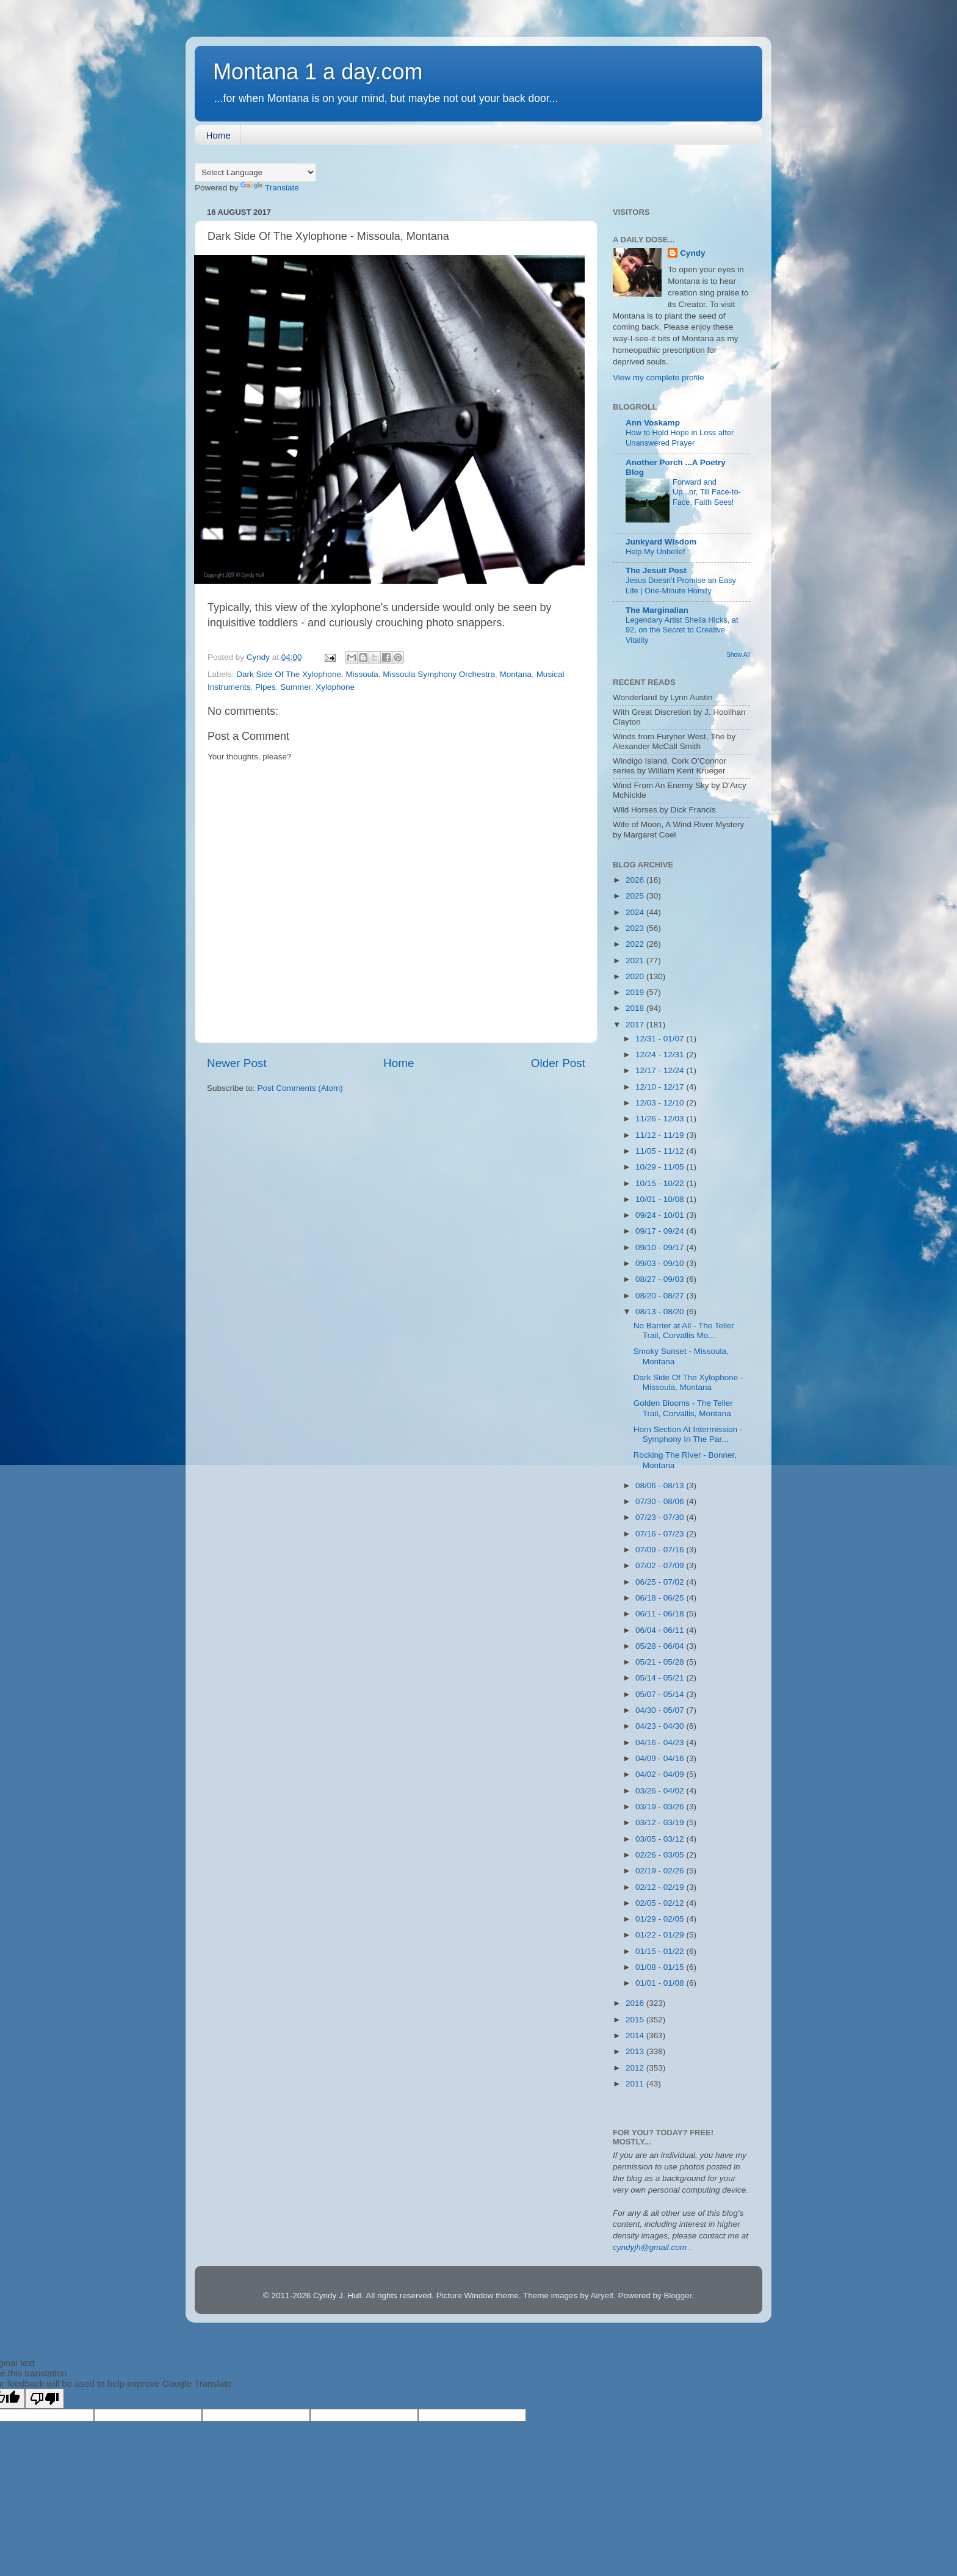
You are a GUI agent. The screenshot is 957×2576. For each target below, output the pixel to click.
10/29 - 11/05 (660, 1166)
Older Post (558, 1063)
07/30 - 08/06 (660, 1501)
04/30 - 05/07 (660, 1710)
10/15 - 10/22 (660, 1183)
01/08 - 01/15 (660, 1967)
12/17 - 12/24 (660, 1070)
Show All (738, 654)
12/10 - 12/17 (660, 1086)
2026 (636, 880)
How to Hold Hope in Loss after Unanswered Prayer (680, 437)
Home (218, 135)
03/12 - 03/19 (660, 1822)
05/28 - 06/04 (660, 1646)
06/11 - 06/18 (660, 1613)
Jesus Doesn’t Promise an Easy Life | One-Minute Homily (681, 585)
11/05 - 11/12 (660, 1151)
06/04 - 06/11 (660, 1630)
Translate (269, 187)
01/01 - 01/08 (660, 1983)
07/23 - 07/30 (660, 1517)
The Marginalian (657, 610)
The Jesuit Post (656, 570)
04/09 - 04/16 (660, 1758)
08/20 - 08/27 (660, 1295)
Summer (295, 687)
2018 (636, 1008)
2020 (636, 976)
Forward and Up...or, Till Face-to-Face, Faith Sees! (707, 492)
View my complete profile (658, 377)
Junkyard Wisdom (661, 541)
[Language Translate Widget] (255, 172)
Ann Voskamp (653, 422)
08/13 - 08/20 (660, 1311)
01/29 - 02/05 (660, 1918)
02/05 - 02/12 (660, 1903)
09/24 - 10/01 (660, 1215)
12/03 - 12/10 (660, 1102)
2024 (636, 912)
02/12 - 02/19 (660, 1887)
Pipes (265, 687)
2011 (636, 2083)
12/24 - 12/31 (660, 1054)
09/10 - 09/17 (660, 1247)
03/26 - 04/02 (660, 1790)
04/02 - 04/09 (660, 1774)
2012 (636, 2067)
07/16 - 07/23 (660, 1533)
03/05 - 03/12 (660, 1838)
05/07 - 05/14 (660, 1694)
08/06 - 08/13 (660, 1485)
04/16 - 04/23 (660, 1742)
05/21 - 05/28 (660, 1661)
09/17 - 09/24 (660, 1231)
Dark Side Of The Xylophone (288, 674)
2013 (636, 2051)
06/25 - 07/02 (660, 1581)
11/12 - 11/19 (660, 1135)
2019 (636, 992)
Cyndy (692, 253)
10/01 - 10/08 (660, 1199)
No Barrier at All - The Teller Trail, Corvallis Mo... (684, 1330)
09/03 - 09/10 (660, 1263)
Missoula (361, 674)
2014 (636, 2035)
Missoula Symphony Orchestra (439, 674)
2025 (636, 895)
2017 (636, 1024)
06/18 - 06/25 (660, 1597)
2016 (636, 2003)
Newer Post (237, 1063)
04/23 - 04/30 (660, 1726)
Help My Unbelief (655, 551)
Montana (516, 674)
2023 (636, 928)
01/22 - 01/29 (660, 1934)
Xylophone (335, 687)
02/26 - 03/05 (660, 1854)
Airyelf (601, 2295)
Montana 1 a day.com (318, 71)
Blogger (677, 2295)
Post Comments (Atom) (300, 1088)
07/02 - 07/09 (660, 1565)
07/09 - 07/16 (660, 1549)
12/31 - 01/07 (660, 1038)
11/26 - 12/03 (660, 1118)
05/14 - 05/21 (660, 1677)
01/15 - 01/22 (660, 1951)
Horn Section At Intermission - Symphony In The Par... (688, 1434)
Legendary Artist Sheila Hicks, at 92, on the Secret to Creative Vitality (682, 630)
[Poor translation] (44, 2399)
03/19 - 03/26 (660, 1806)
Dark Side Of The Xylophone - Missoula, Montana (688, 1382)
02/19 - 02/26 (660, 1870)
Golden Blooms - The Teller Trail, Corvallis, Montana (683, 1407)
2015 (636, 2019)
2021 (636, 960)
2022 (636, 944)
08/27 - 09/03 (660, 1279)
